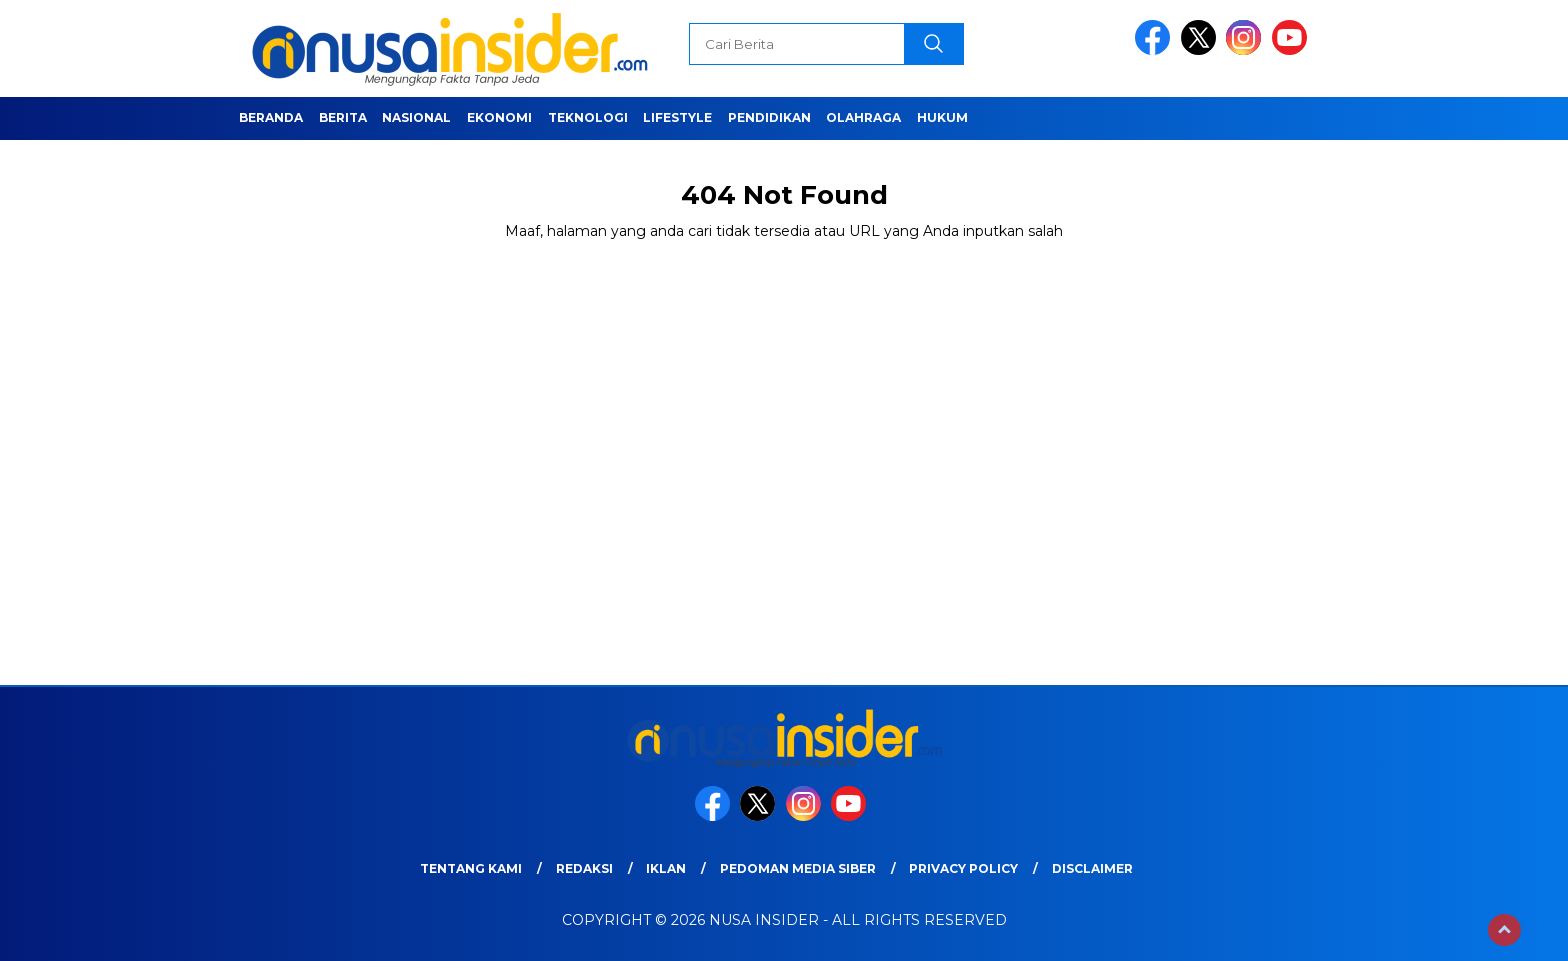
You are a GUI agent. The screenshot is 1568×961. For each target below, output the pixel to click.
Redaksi (584, 868)
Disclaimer (1092, 868)
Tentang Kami (471, 868)
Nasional (416, 117)
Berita (343, 117)
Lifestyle (677, 117)
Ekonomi (499, 117)
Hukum (942, 117)
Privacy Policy (963, 868)
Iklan (666, 868)
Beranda (271, 117)
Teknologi (588, 117)
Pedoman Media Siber (798, 868)
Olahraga (863, 117)
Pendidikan (769, 117)
